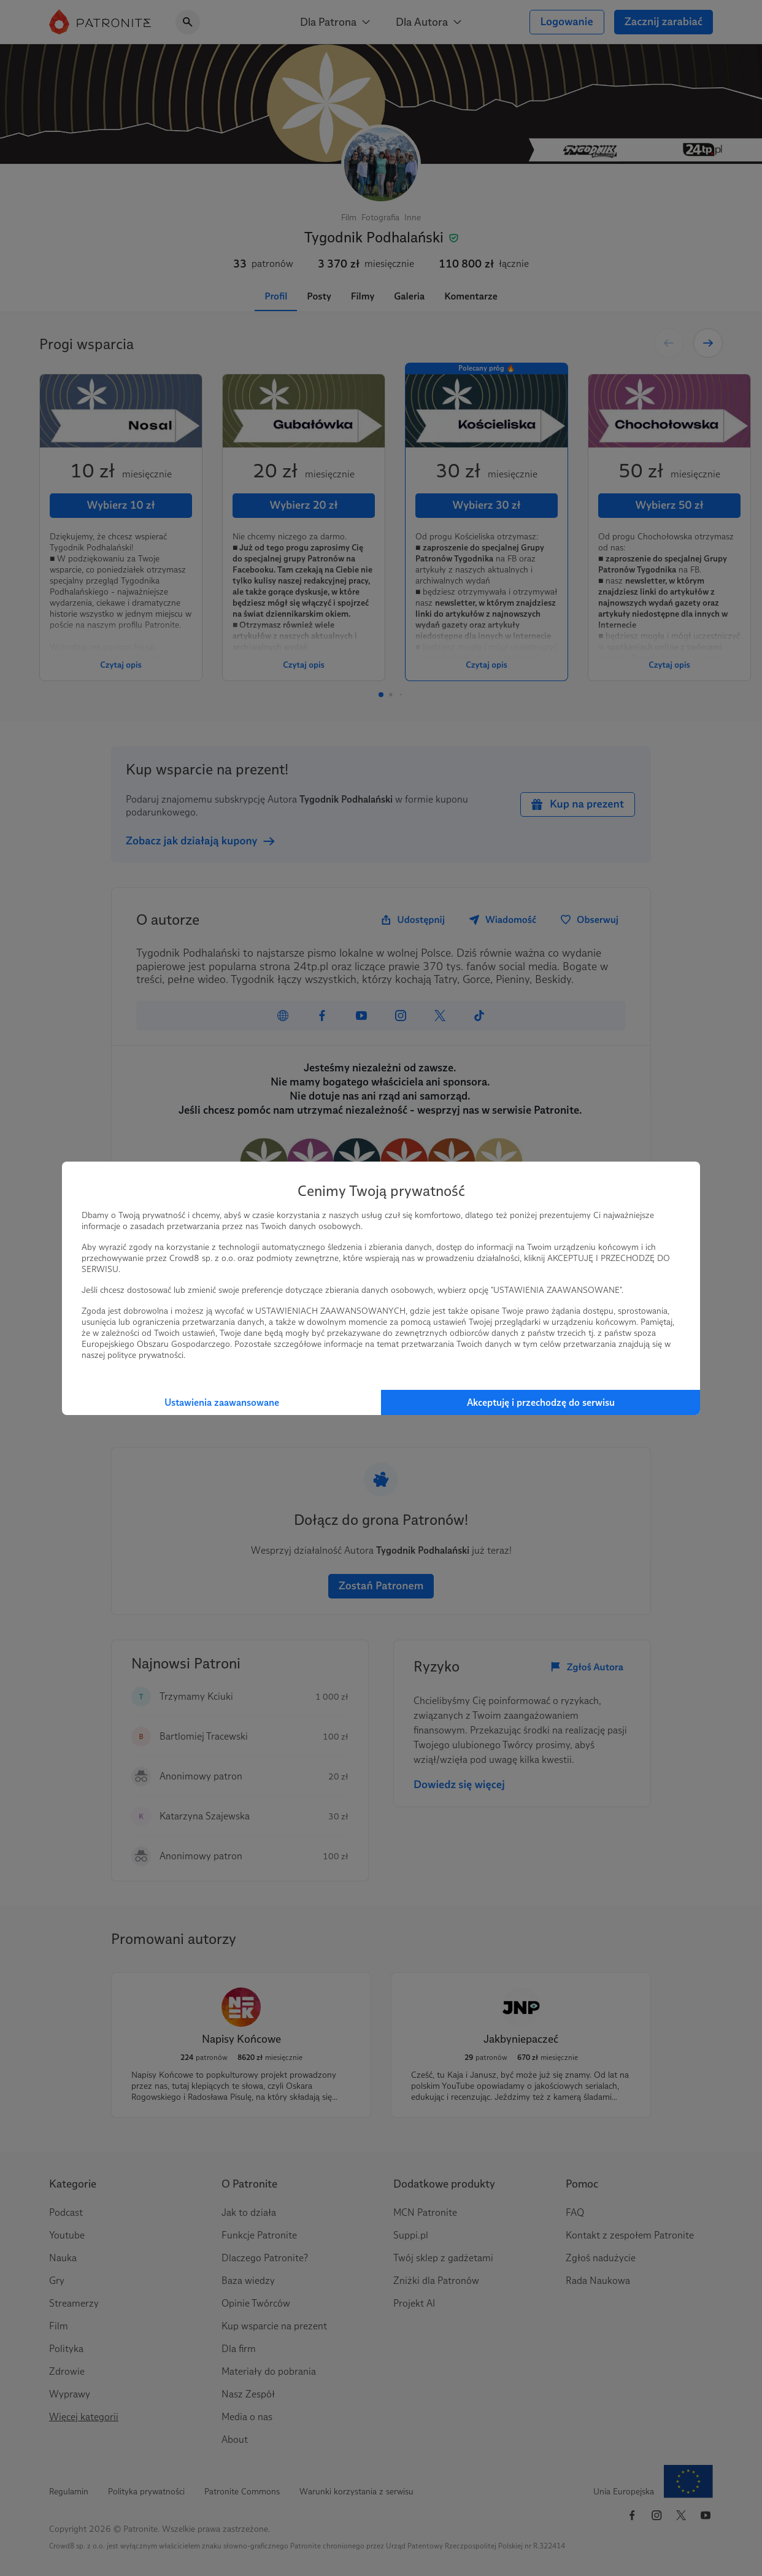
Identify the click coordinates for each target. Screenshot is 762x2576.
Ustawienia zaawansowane (221, 1402)
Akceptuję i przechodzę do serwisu (541, 1402)
